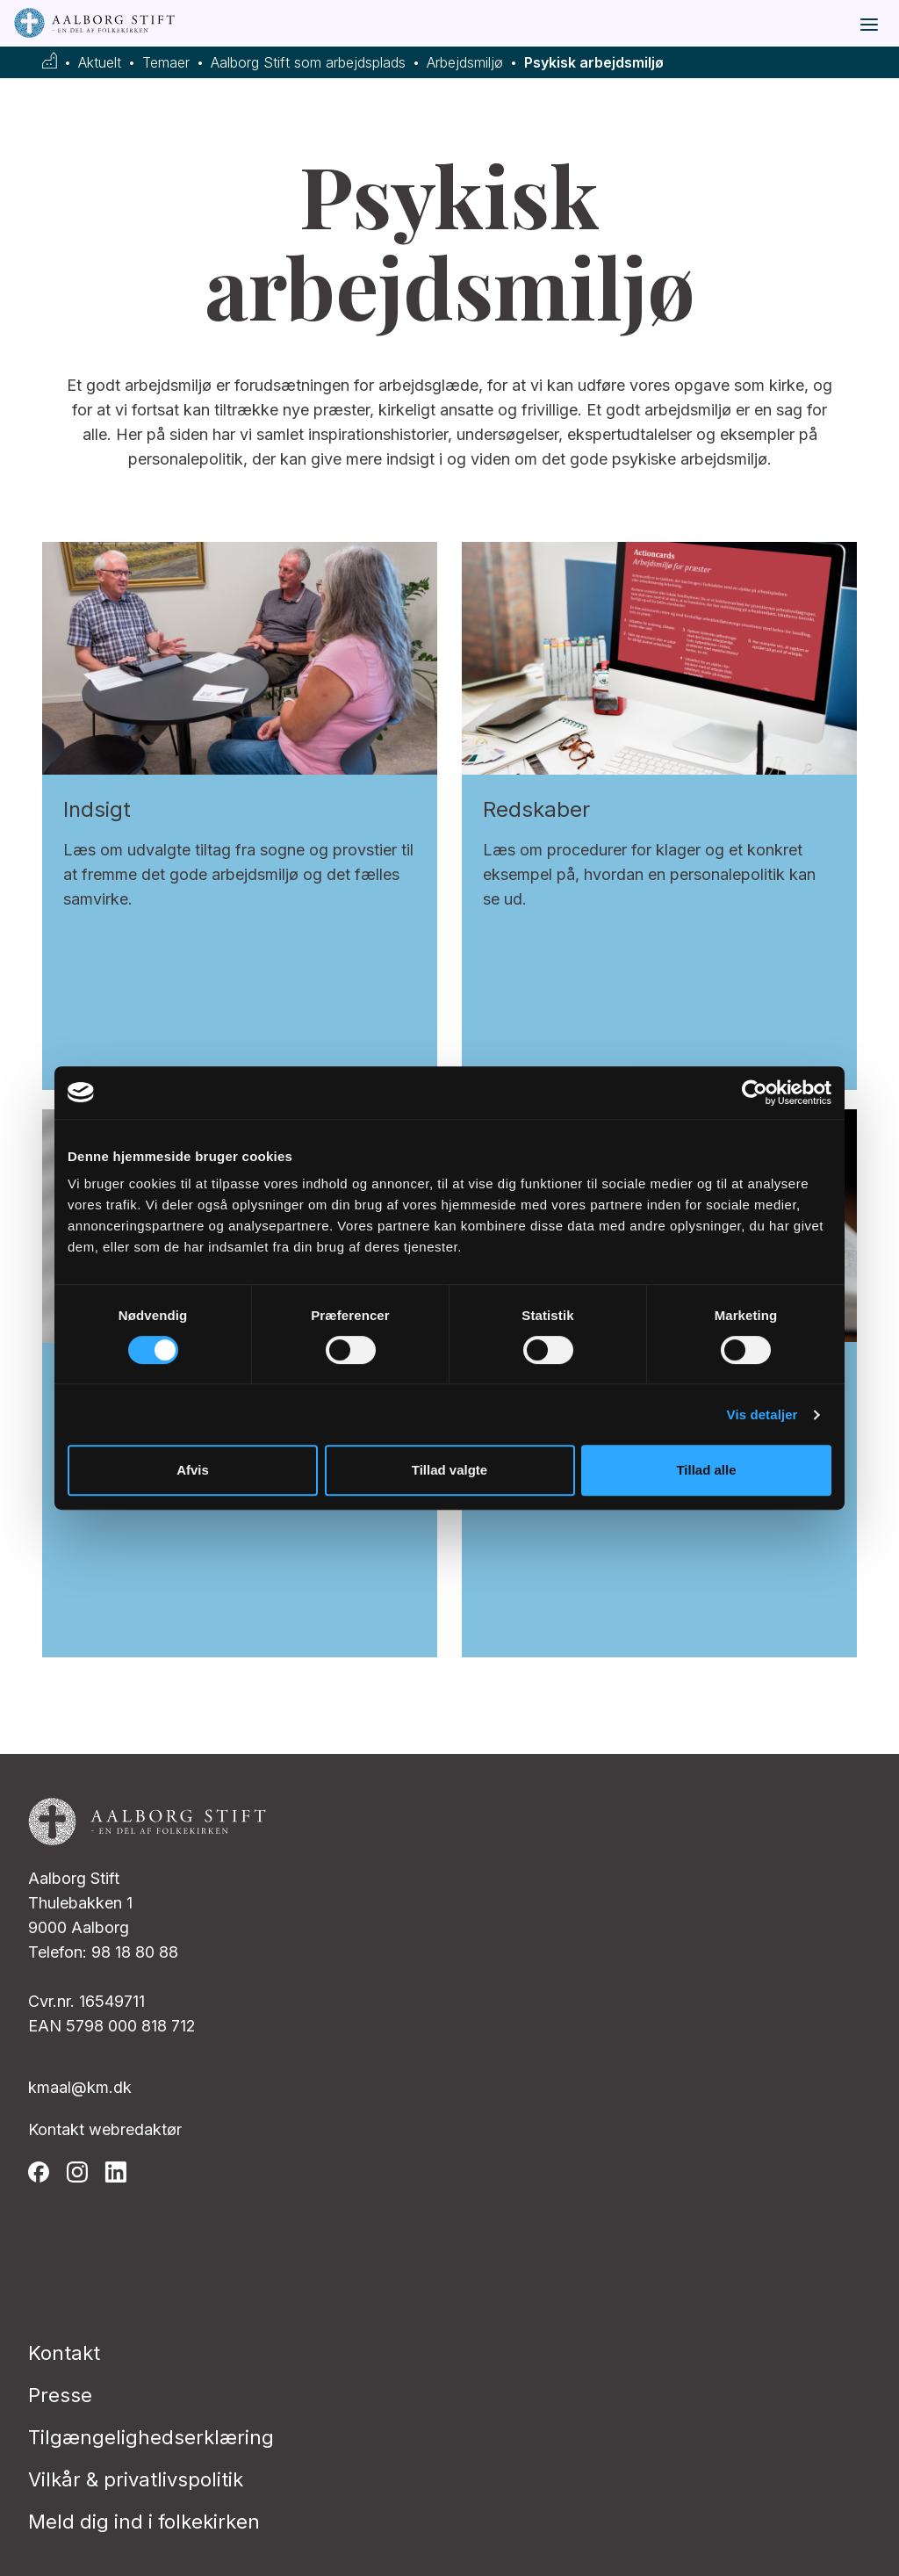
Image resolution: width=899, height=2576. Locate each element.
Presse (60, 2395)
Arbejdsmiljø (465, 62)
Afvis (192, 1469)
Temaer (166, 62)
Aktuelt (99, 62)
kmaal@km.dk (80, 2087)
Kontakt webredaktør (105, 2129)
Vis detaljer (762, 1414)
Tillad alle (706, 1469)
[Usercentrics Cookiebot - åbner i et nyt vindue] (754, 1092)
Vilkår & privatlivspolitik (135, 2479)
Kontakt (64, 2352)
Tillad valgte (449, 1469)
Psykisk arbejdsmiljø (594, 62)
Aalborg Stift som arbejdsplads (308, 62)
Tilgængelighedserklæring (151, 2437)
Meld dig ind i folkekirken (144, 2521)
